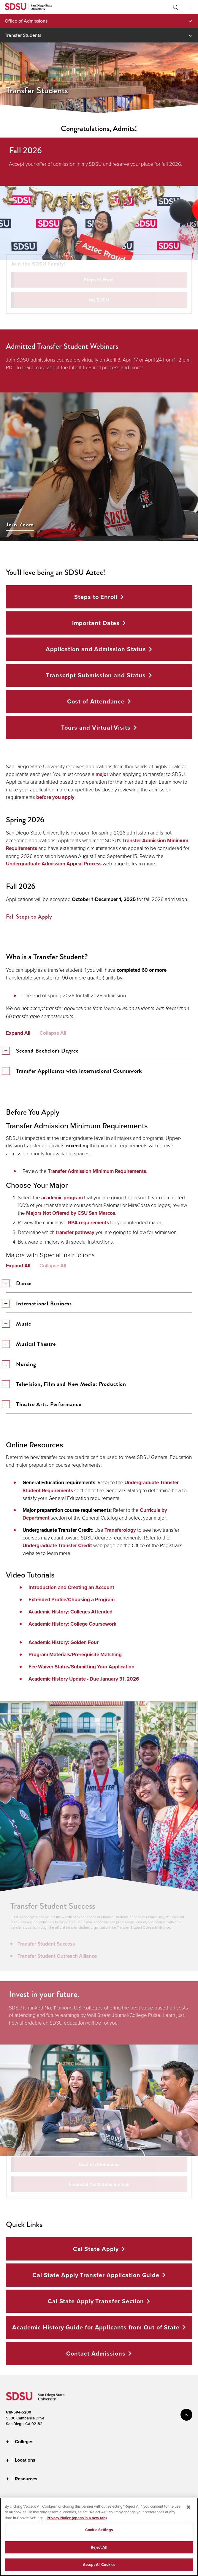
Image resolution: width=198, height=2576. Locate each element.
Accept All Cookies (99, 2566)
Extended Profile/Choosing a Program (71, 1599)
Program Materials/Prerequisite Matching (75, 1654)
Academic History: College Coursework (72, 1624)
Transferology (120, 1530)
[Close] (188, 2508)
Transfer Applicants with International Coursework (74, 1071)
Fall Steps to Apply (29, 917)
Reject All (99, 2549)
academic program (62, 1197)
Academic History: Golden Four (63, 1642)
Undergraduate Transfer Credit (57, 1545)
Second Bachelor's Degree (42, 1050)
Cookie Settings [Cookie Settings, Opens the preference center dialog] (99, 2531)
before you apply (55, 797)
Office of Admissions (26, 21)
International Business (39, 1303)
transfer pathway (75, 1232)
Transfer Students (23, 35)
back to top (186, 2415)
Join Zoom (20, 524)
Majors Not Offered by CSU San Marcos (70, 1213)
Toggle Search (175, 7)
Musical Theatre (31, 1344)
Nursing (21, 1364)
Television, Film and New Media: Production (66, 1384)
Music (18, 1323)
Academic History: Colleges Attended (70, 1612)
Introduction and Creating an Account (71, 1587)
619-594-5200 (18, 2412)
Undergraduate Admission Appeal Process (54, 863)
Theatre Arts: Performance (43, 1404)
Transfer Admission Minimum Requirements (97, 1171)
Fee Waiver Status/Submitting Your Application (81, 1666)
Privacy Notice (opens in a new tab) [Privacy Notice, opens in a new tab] (77, 2520)
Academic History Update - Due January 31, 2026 (83, 1679)
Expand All (18, 1033)
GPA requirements (88, 1222)
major (102, 774)
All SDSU (190, 7)
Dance (18, 1283)
